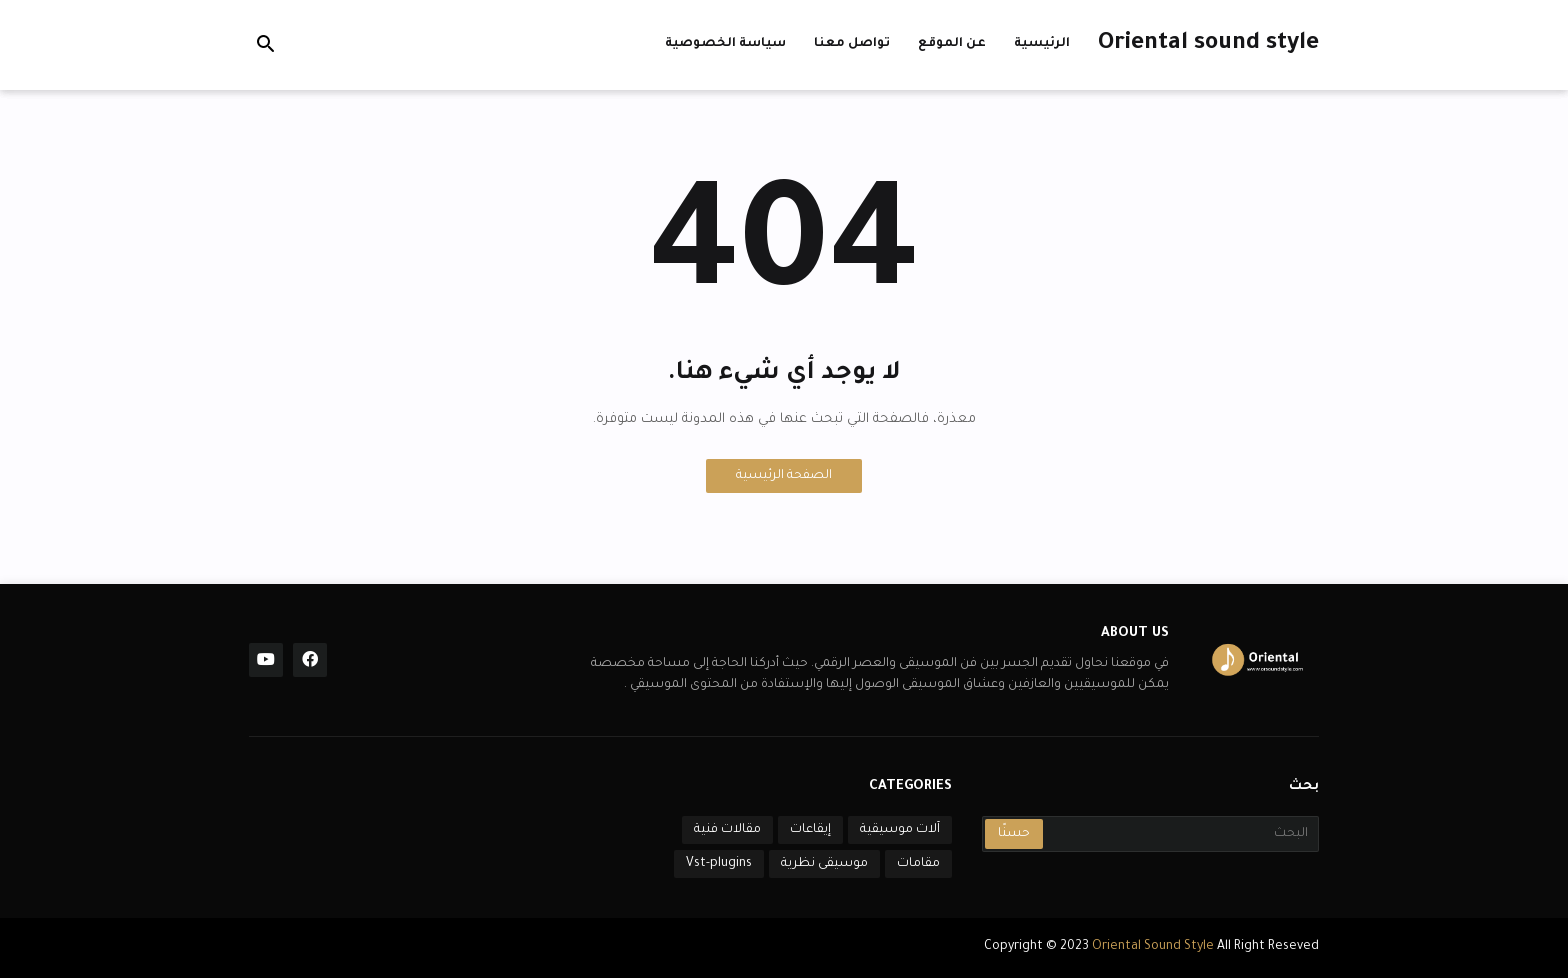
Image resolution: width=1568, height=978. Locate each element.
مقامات (918, 864)
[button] (266, 45)
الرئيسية (1042, 44)
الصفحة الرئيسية (784, 476)
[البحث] (1179, 834)
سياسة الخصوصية (725, 44)
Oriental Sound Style (1154, 947)
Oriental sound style (1208, 44)
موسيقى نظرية (824, 864)
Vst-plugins (719, 864)
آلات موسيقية (900, 830)
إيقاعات (810, 830)
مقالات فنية (727, 830)
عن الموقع (952, 44)
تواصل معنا (852, 44)
